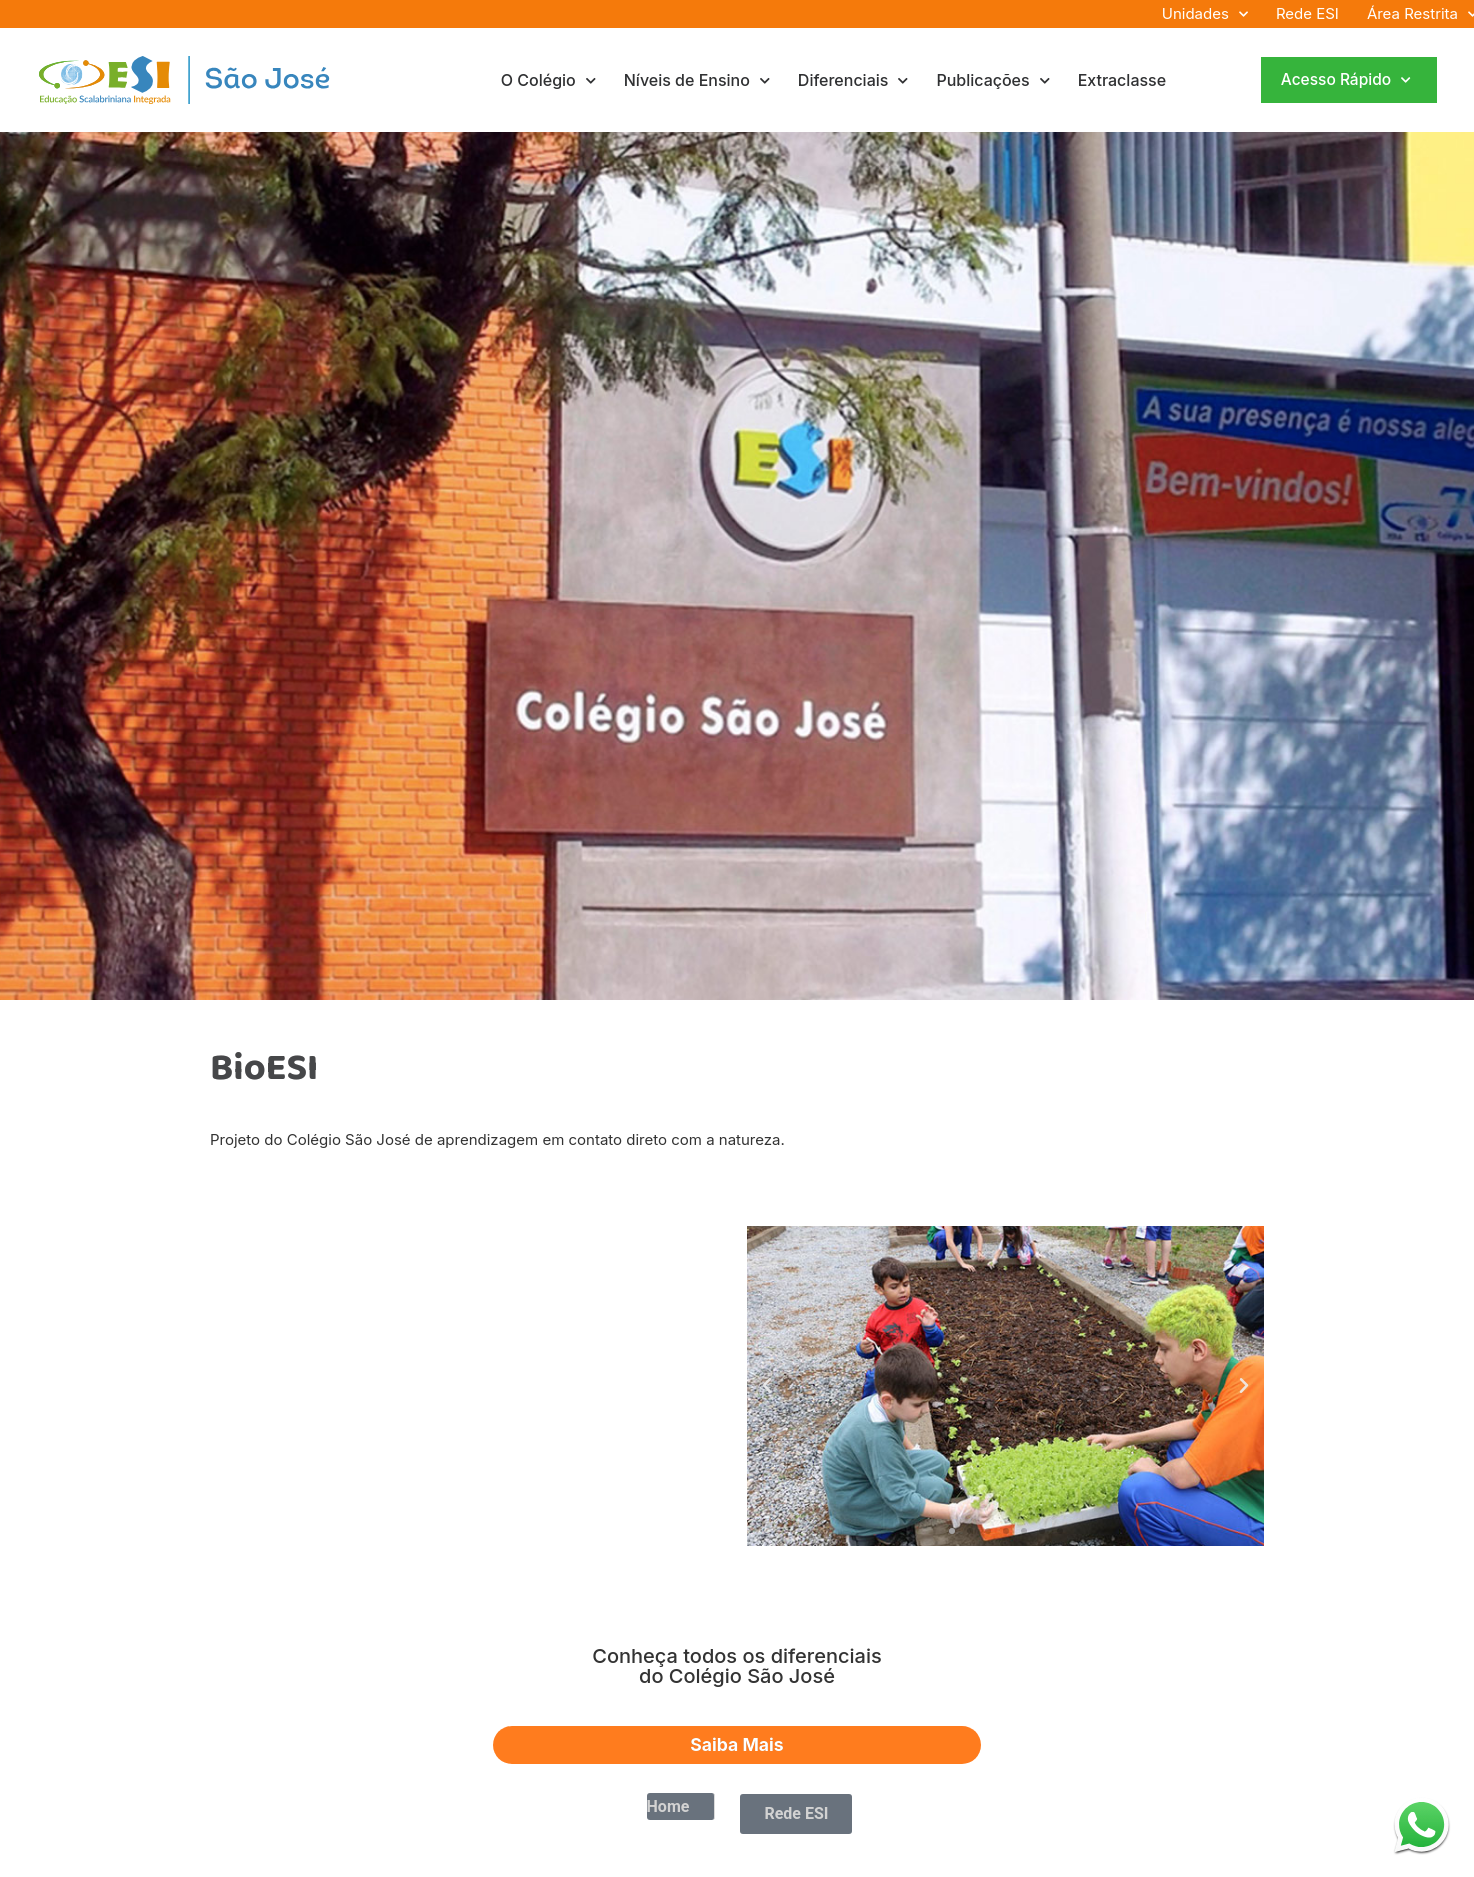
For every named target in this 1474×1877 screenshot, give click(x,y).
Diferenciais (853, 80)
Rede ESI (1307, 13)
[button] (767, 1386)
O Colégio (548, 80)
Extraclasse (1122, 80)
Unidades (1205, 14)
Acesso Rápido (1345, 80)
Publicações (992, 80)
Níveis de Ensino (697, 80)
